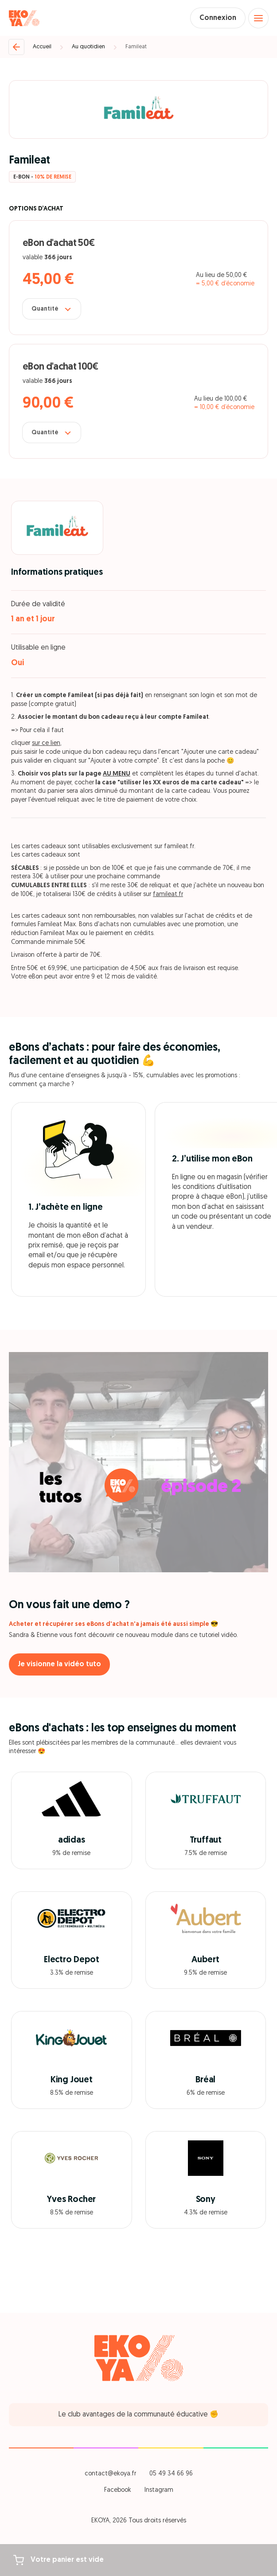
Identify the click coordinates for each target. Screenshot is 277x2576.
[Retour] (16, 47)
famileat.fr (168, 894)
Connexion (217, 18)
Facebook (117, 2490)
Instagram (158, 2490)
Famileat (136, 47)
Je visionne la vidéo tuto (59, 1664)
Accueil (42, 47)
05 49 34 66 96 (171, 2474)
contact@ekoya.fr (110, 2474)
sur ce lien (46, 743)
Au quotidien (88, 47)
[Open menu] (258, 18)
